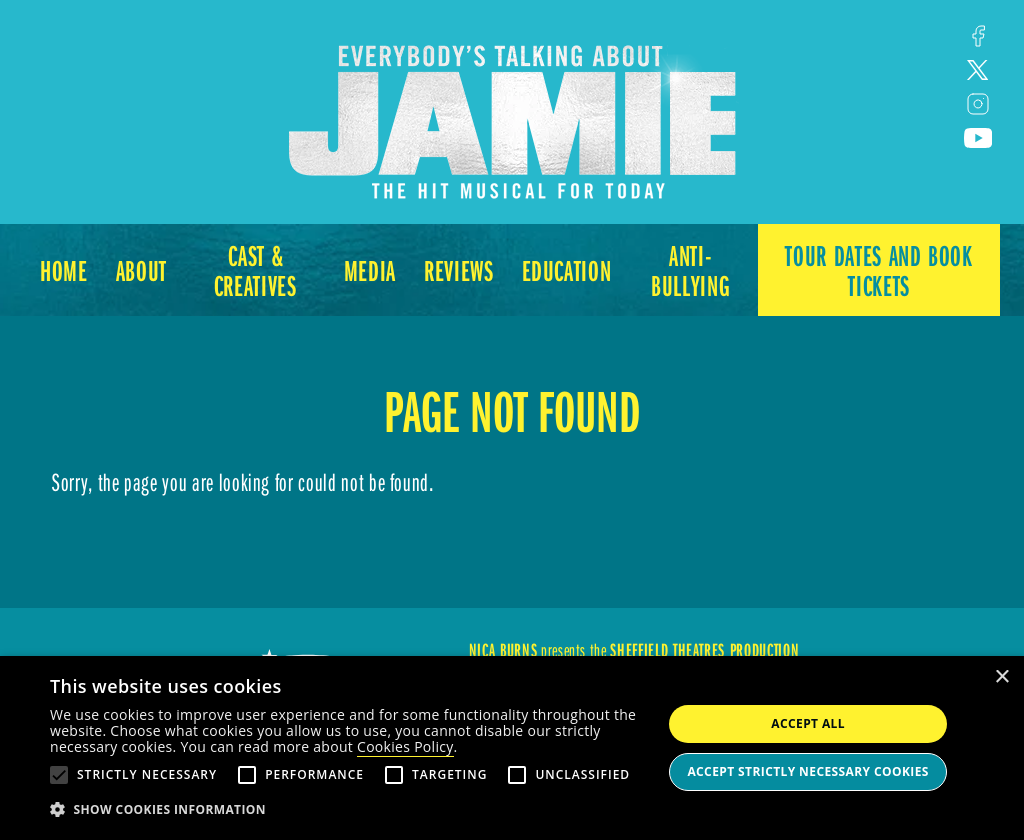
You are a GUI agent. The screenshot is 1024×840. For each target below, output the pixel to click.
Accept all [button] (808, 723)
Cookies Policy (405, 746)
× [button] (1001, 677)
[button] (347, 810)
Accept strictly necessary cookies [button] (807, 771)
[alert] (512, 748)
